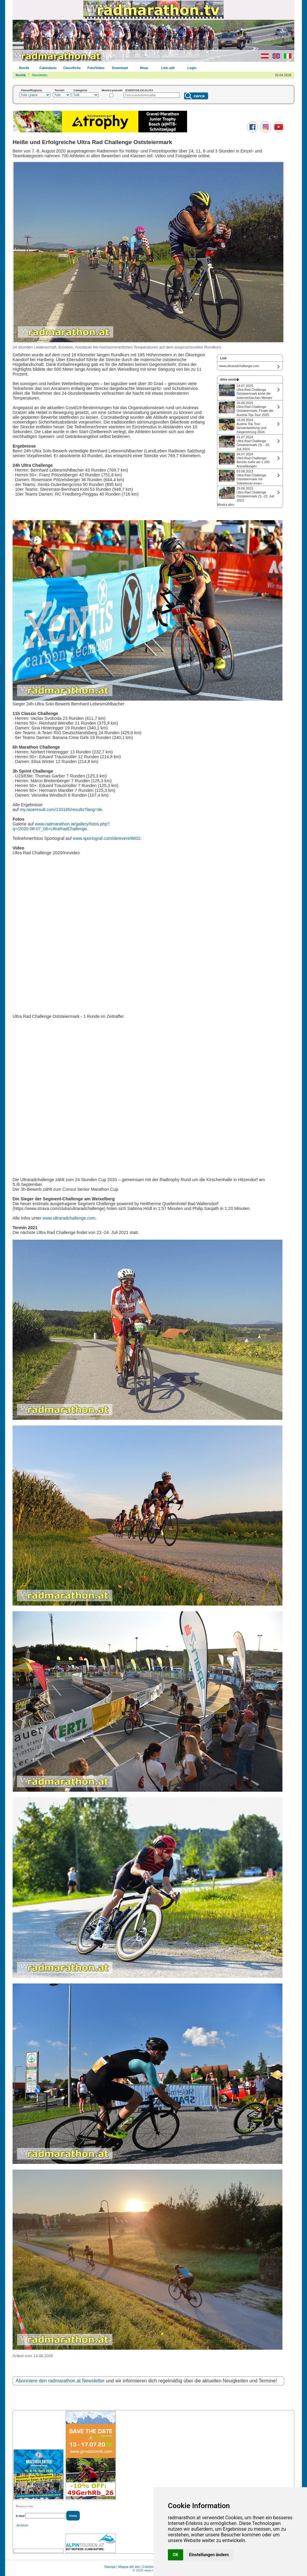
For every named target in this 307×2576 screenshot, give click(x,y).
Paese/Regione (31, 90)
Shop (144, 68)
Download (120, 68)
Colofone (149, 2566)
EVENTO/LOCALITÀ (139, 90)
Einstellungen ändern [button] (209, 2554)
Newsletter (40, 75)
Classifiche (72, 68)
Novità (24, 68)
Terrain (59, 90)
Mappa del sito (129, 2566)
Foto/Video (96, 68)
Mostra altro (225, 504)
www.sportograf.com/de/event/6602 (107, 838)
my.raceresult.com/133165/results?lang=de (61, 809)
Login (191, 68)
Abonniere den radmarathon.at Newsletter (60, 2380)
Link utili (167, 68)
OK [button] (175, 2554)
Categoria (80, 90)
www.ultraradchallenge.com (69, 1218)
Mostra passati (112, 90)
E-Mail (20, 2515)
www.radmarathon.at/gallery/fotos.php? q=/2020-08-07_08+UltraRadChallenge (61, 826)
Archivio (22, 2525)
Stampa (110, 2566)
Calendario (48, 68)
